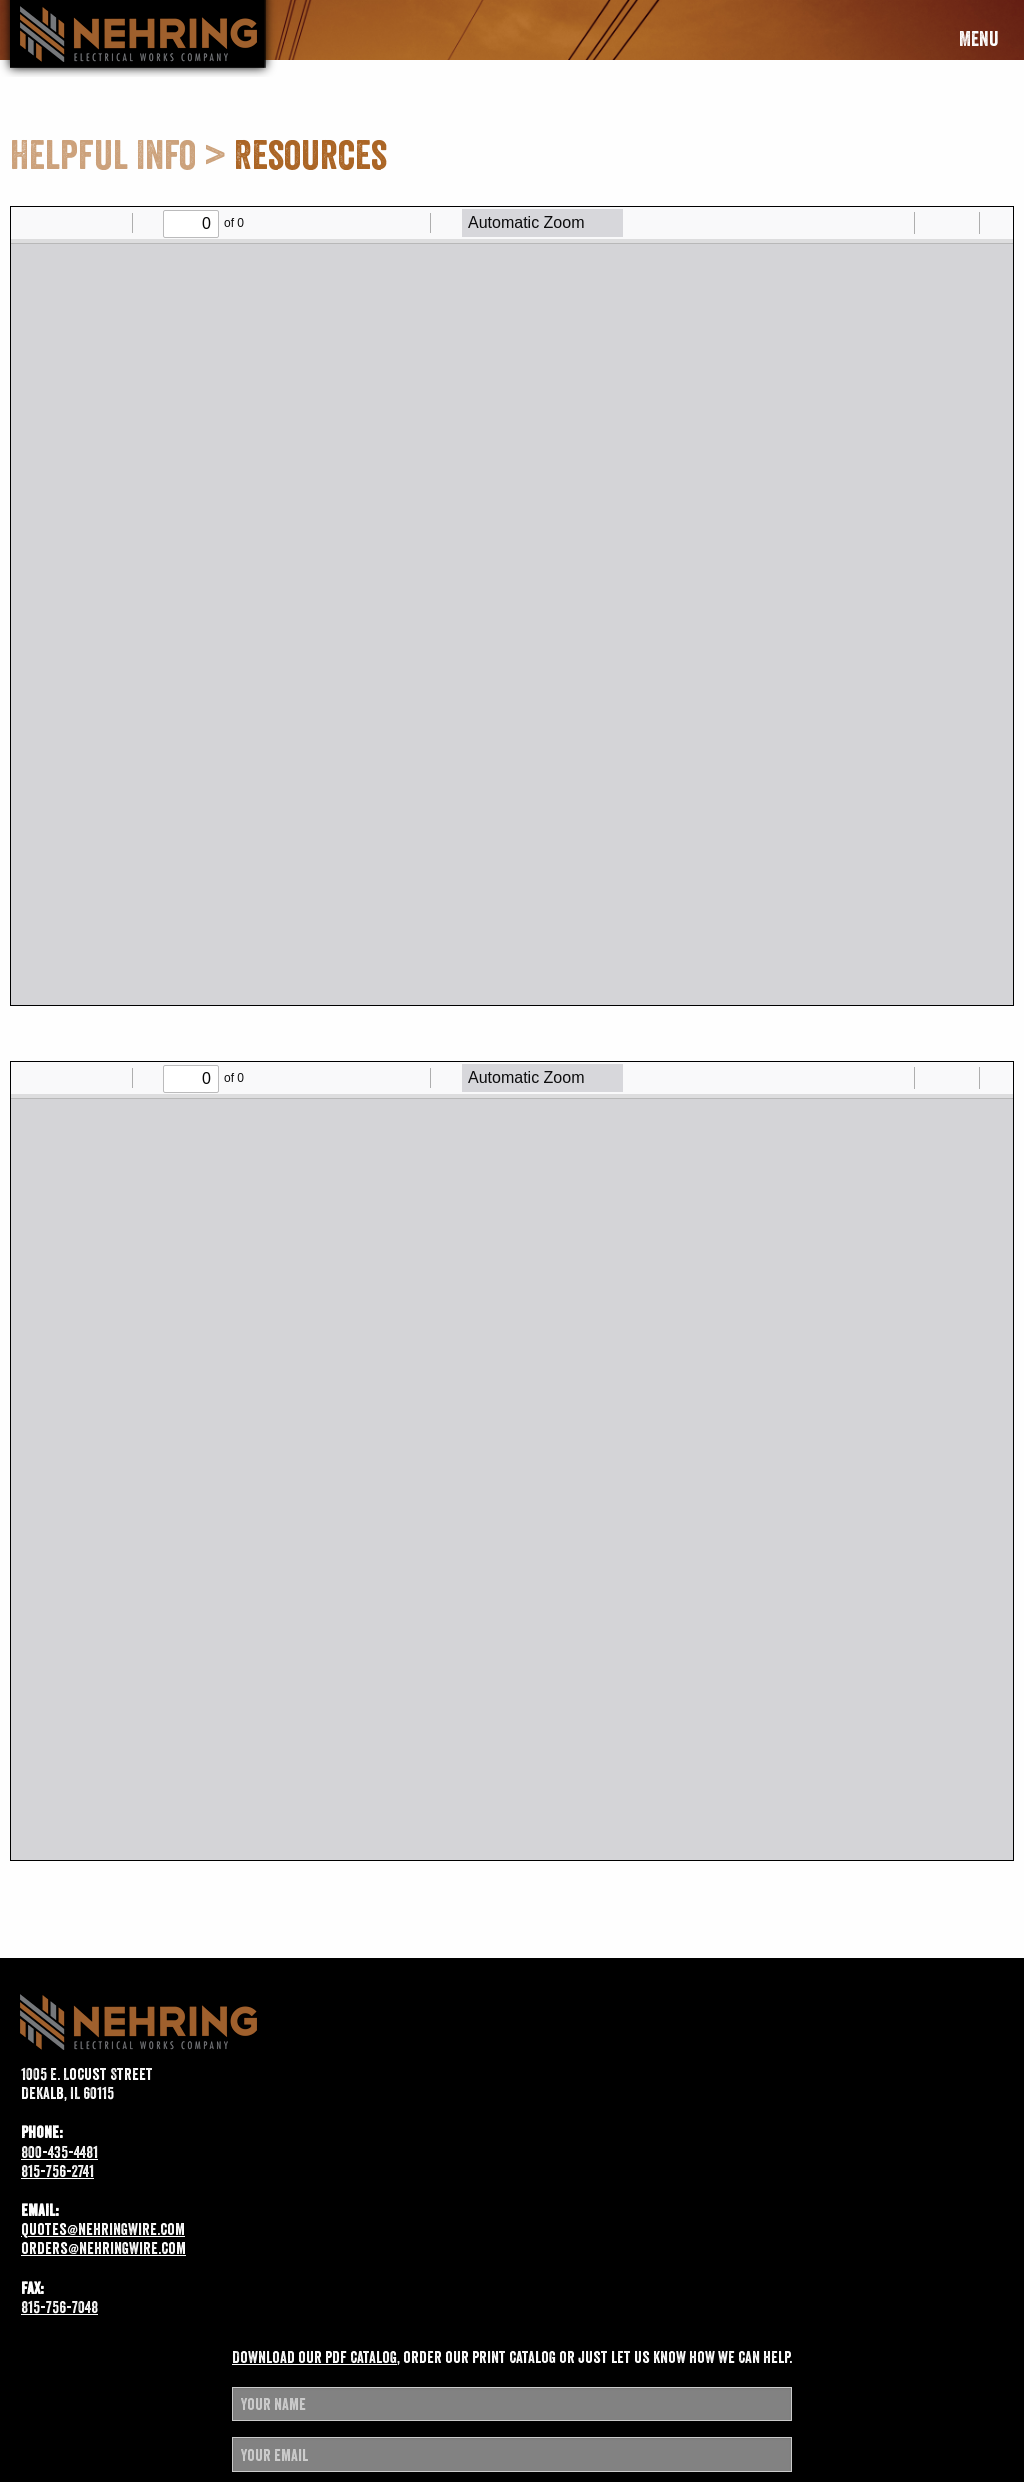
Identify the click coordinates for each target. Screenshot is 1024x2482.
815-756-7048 (59, 2307)
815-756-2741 (57, 2171)
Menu (978, 39)
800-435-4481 (59, 2152)
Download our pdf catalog (314, 2357)
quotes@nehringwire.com (103, 2229)
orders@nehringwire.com (103, 2248)
